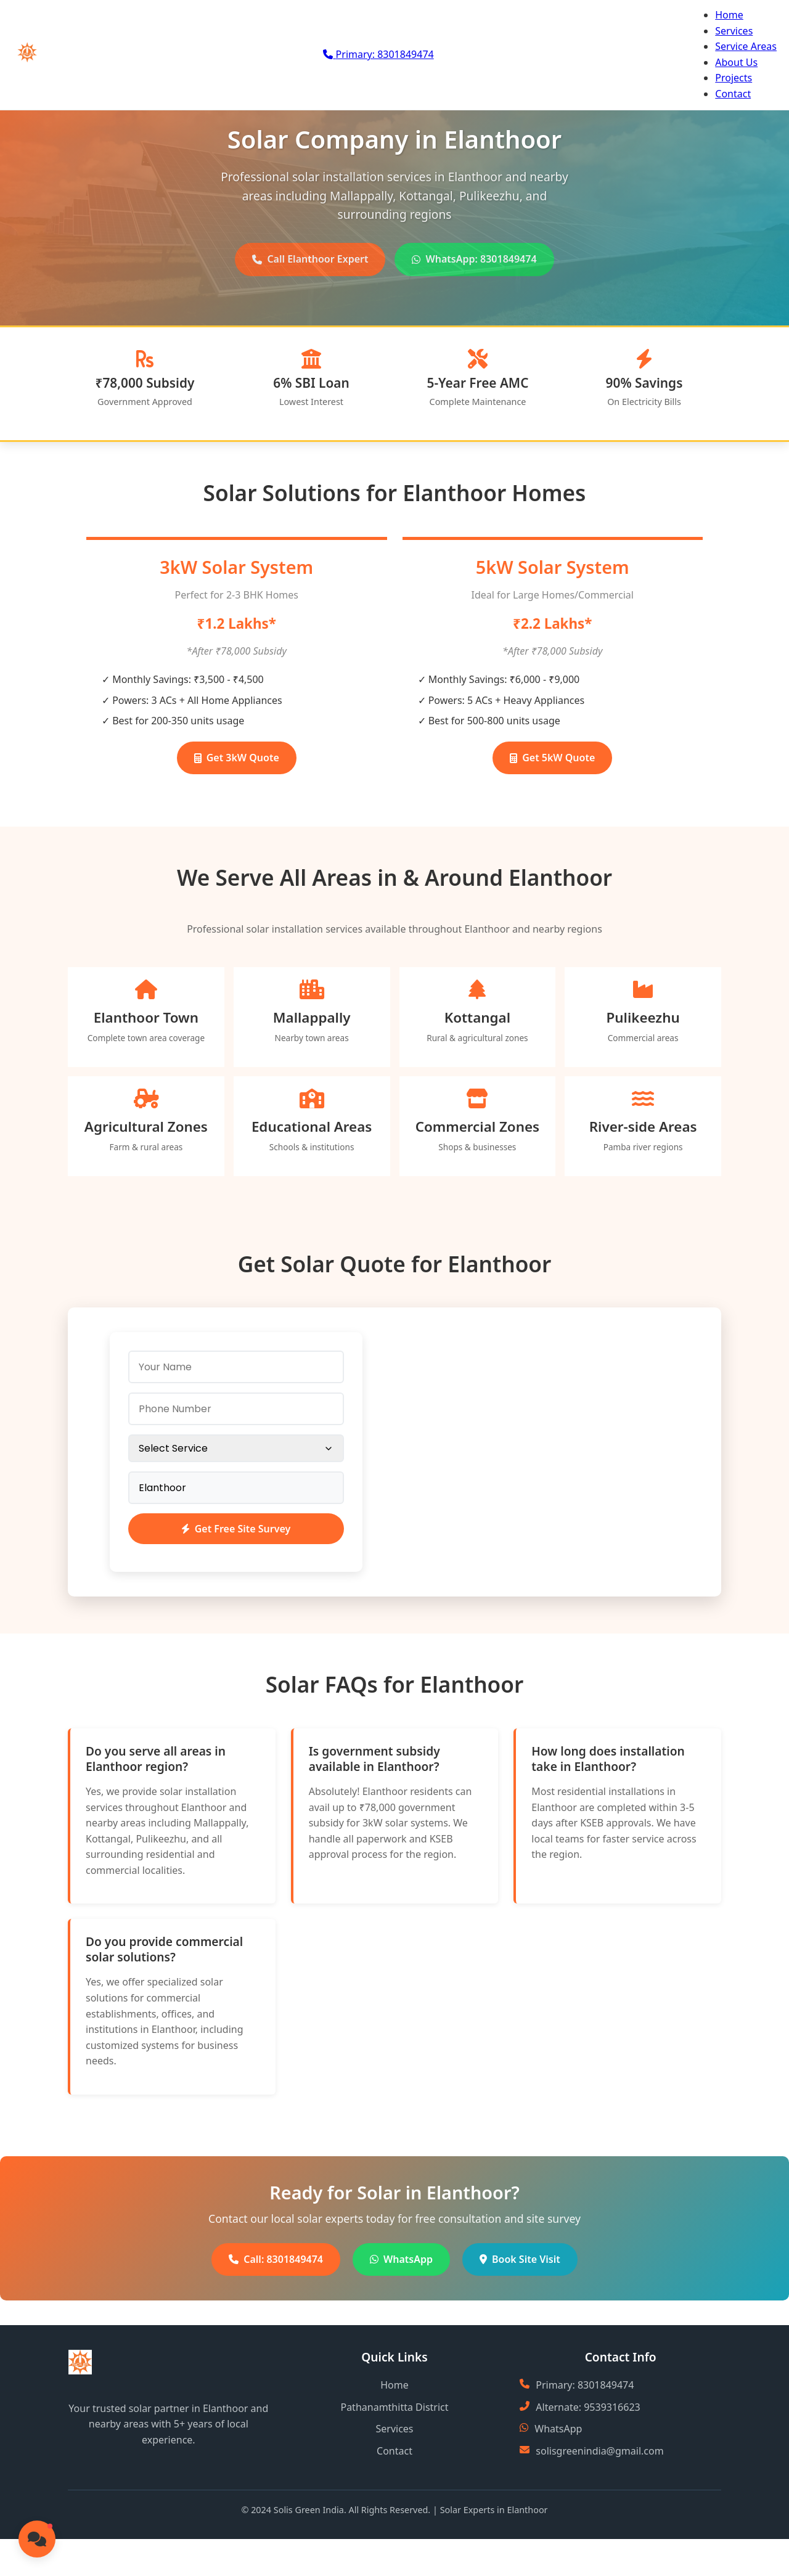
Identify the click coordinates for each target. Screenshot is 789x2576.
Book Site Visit (520, 2259)
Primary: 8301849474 (585, 2385)
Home (729, 15)
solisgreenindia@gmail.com (599, 2451)
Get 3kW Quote (236, 757)
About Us (736, 62)
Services (734, 31)
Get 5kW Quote (552, 757)
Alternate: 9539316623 (588, 2407)
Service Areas (746, 46)
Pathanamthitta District (394, 2407)
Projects (733, 77)
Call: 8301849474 (276, 2259)
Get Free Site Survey (236, 1528)
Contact (733, 93)
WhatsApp (401, 2259)
